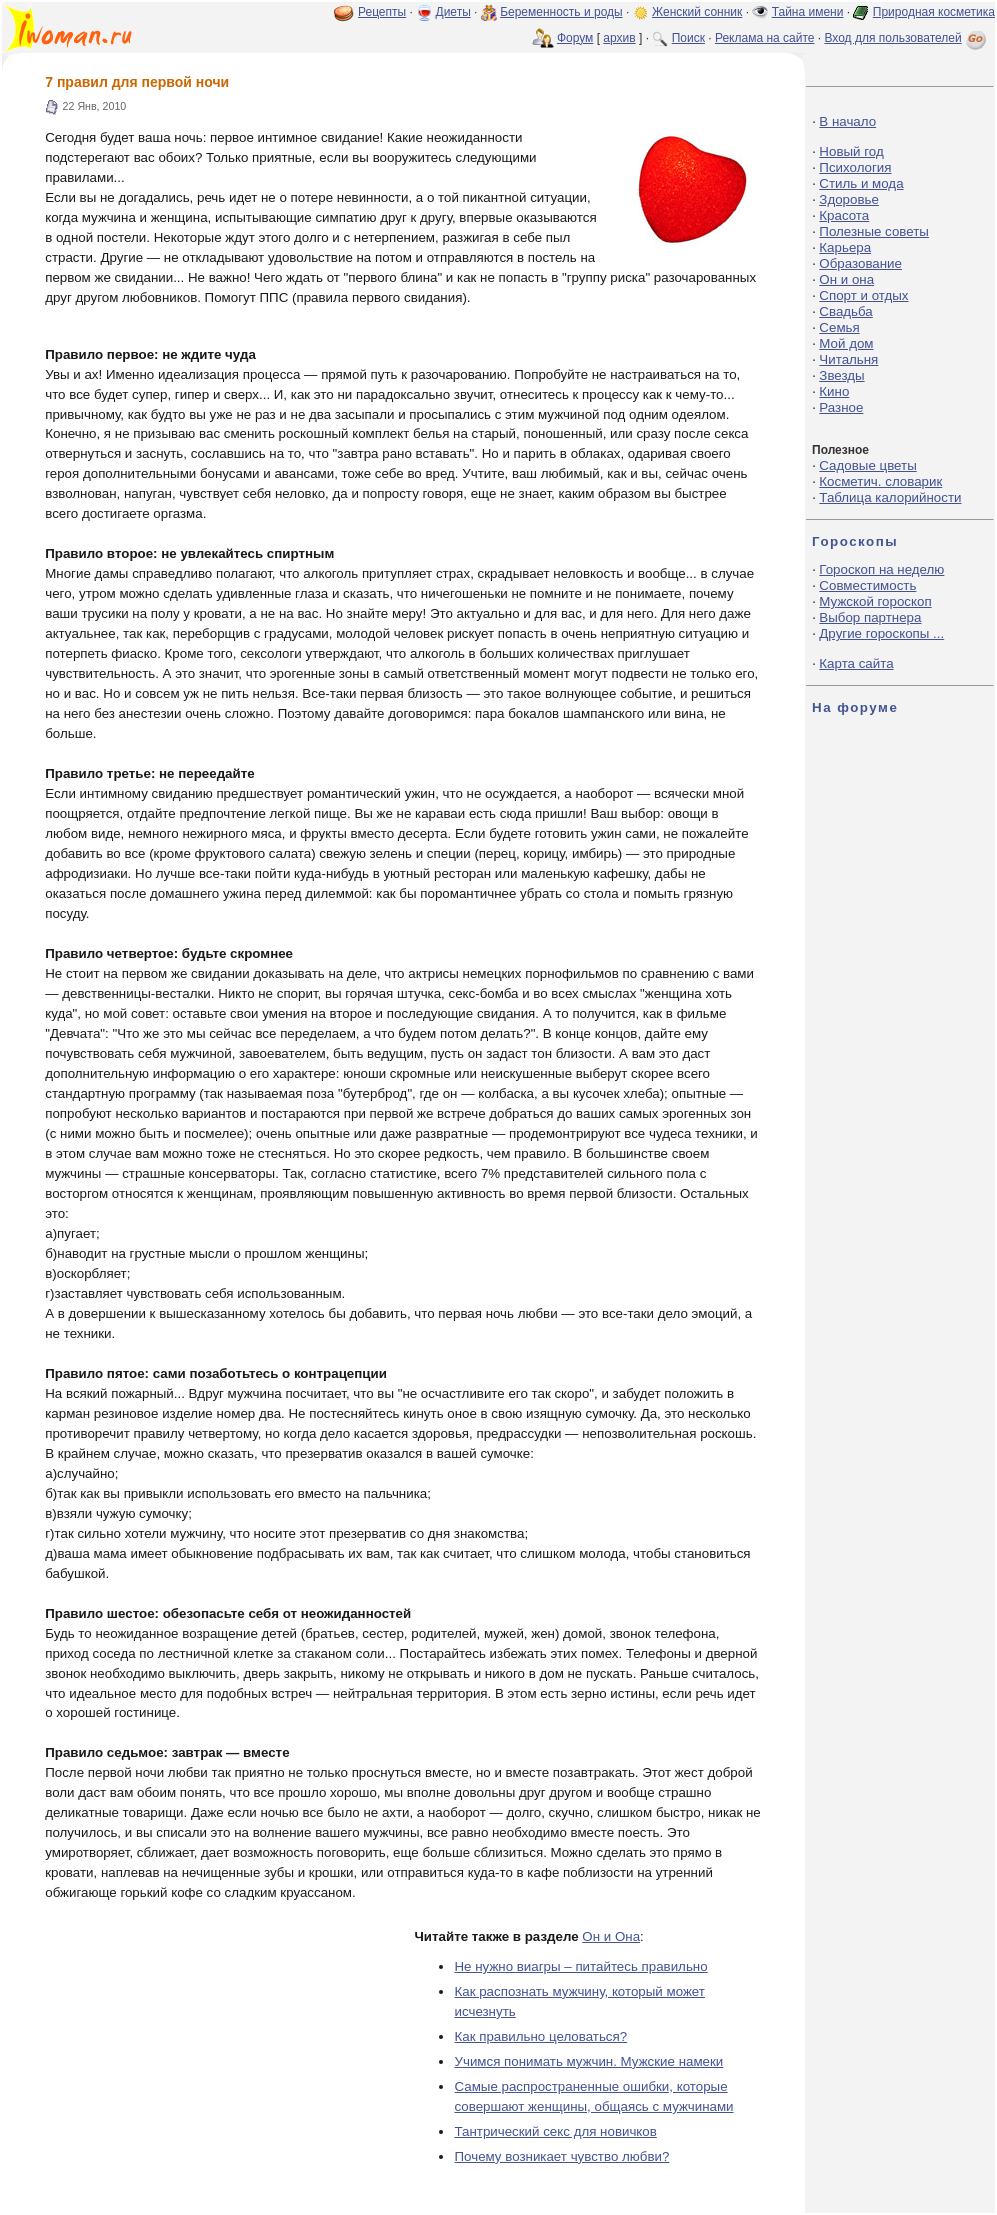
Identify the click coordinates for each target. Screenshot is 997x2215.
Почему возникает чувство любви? (561, 2156)
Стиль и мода (861, 183)
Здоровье (849, 199)
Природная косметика (934, 12)
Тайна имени (808, 12)
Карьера (845, 247)
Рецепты (382, 12)
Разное (841, 407)
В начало (847, 121)
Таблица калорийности (890, 497)
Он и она (846, 279)
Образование (860, 263)
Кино (834, 391)
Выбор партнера (870, 617)
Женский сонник (697, 12)
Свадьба (845, 311)
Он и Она (611, 1936)
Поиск (688, 38)
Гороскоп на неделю (881, 569)
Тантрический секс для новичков (555, 2131)
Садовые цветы (867, 465)
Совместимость (867, 585)
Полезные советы (874, 231)
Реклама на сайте (765, 38)
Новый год (851, 151)
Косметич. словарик (880, 481)
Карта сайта (856, 663)
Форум (575, 38)
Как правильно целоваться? (540, 2036)
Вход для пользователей (907, 38)
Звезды (841, 375)
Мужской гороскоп (875, 601)
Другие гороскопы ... (881, 633)
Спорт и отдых (863, 295)
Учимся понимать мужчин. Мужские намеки (588, 2061)
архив (619, 38)
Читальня (848, 359)
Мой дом (846, 343)
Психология (855, 167)
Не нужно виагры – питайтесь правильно (580, 1966)
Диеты (453, 12)
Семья (839, 327)
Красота (844, 215)
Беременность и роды (561, 12)
